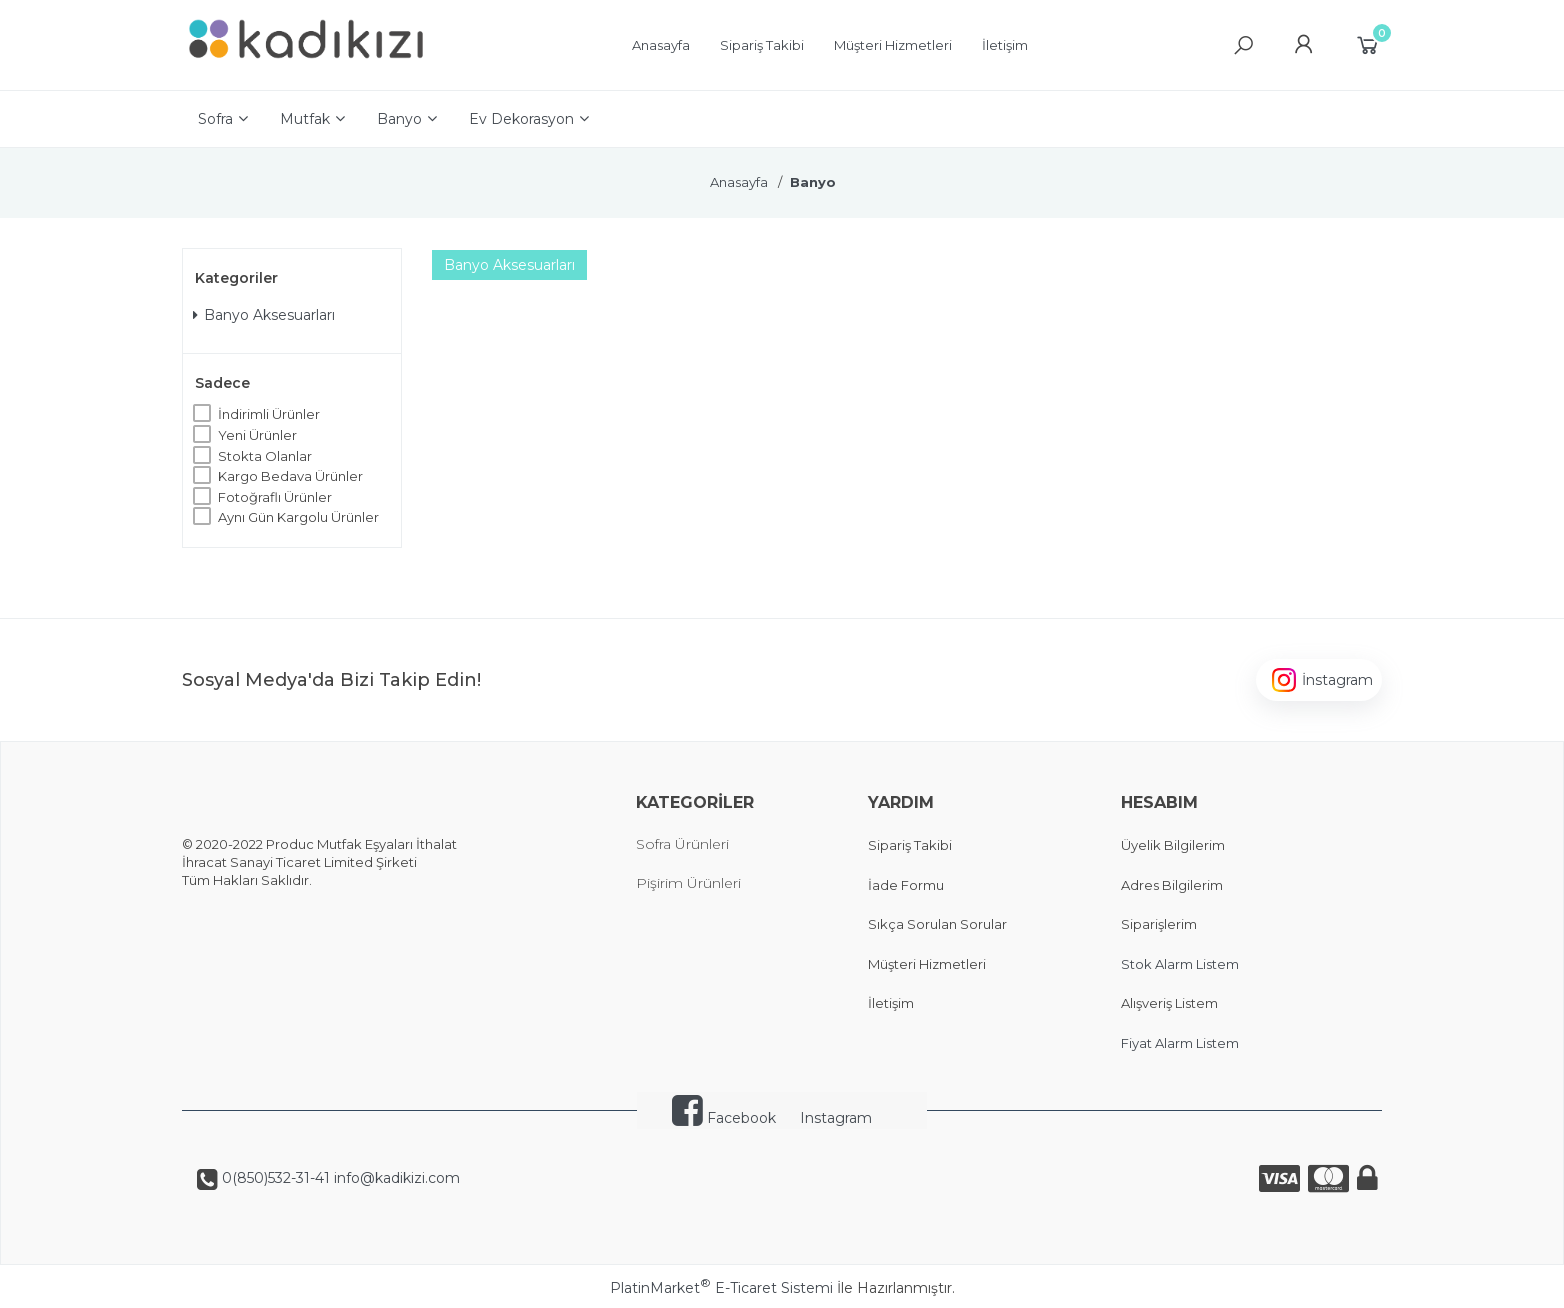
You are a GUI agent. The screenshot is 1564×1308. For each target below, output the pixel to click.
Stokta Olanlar (265, 456)
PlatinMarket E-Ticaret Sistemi (721, 1288)
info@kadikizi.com (395, 1178)
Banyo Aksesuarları (264, 315)
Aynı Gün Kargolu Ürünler (298, 517)
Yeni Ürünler (257, 435)
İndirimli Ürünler (269, 414)
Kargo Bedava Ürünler (290, 476)
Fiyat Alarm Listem (1180, 1043)
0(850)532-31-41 (274, 1178)
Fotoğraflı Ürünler (275, 497)
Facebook (724, 1118)
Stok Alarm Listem (1180, 964)
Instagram (836, 1118)
